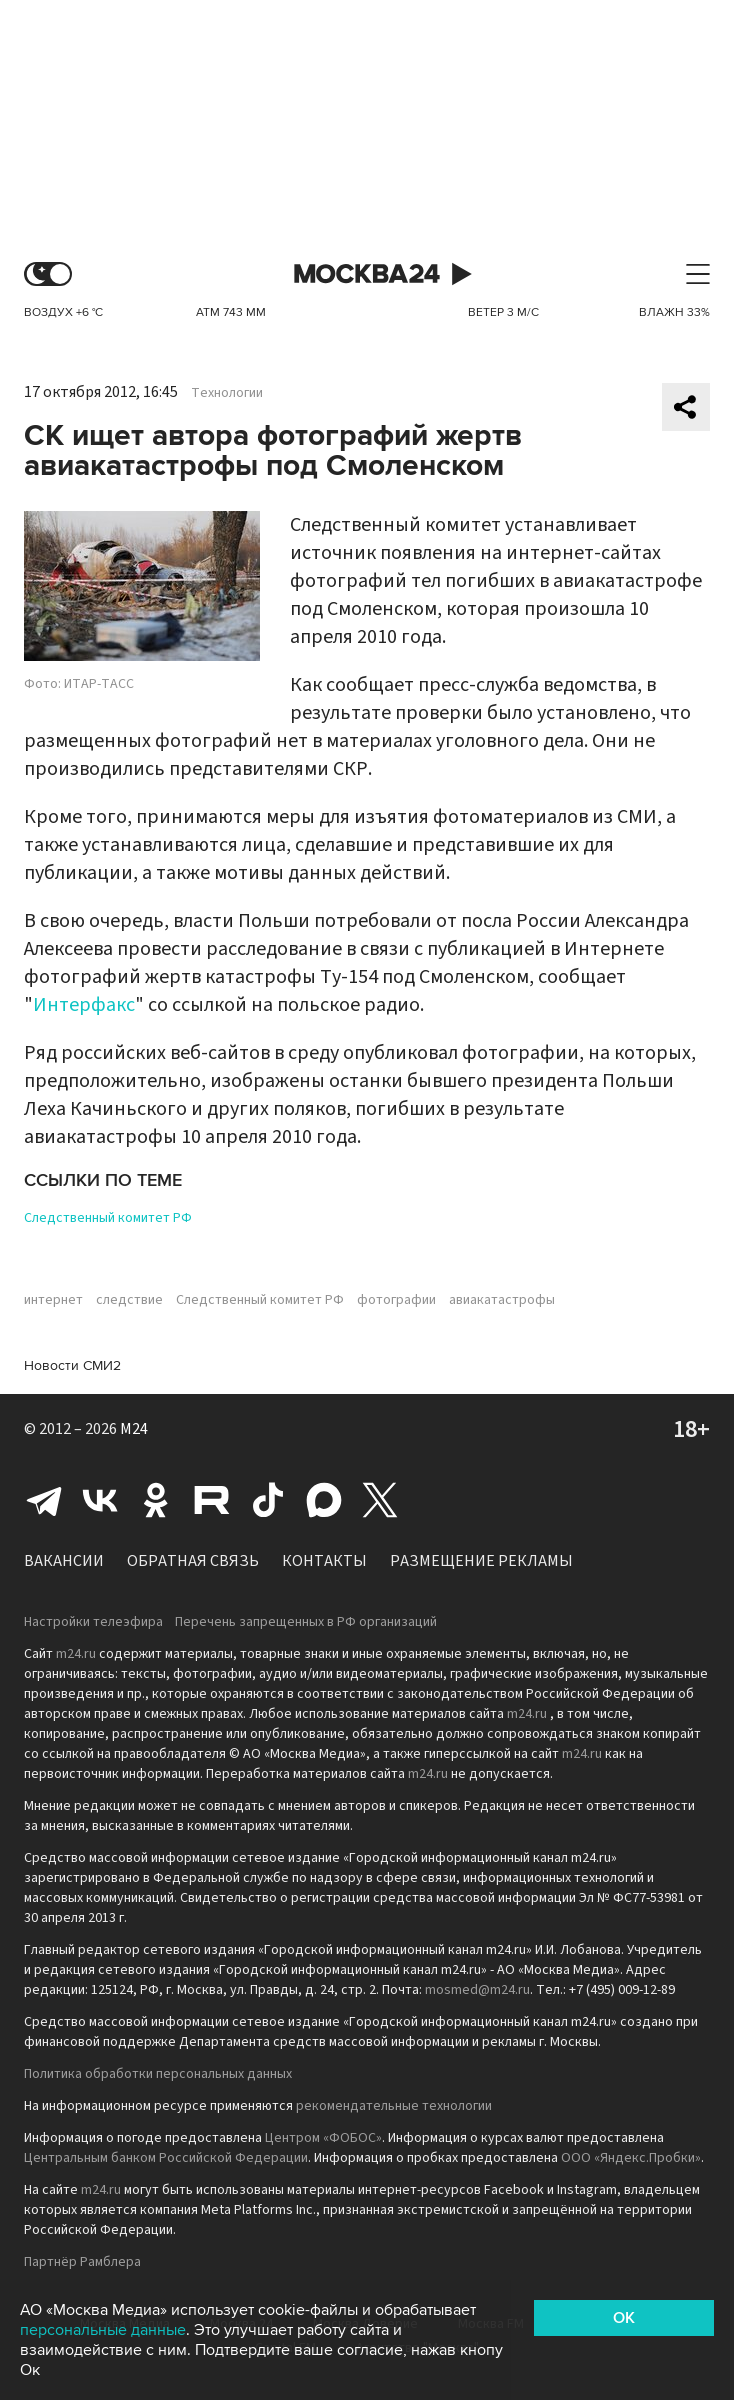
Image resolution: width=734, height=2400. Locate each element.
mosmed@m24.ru (477, 1990)
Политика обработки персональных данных (158, 2074)
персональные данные (103, 2330)
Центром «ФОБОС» (323, 2138)
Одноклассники (156, 1500)
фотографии (396, 1300)
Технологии (227, 393)
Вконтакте (100, 1500)
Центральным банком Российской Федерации (166, 2158)
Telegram (44, 1500)
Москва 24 (367, 274)
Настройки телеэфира (93, 1622)
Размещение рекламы (481, 1561)
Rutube (212, 1500)
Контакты (324, 1561)
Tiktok (268, 1500)
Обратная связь (193, 1561)
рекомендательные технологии (394, 2106)
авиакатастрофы (502, 1300)
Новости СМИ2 (72, 1365)
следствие (129, 1300)
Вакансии (64, 1561)
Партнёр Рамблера (82, 2262)
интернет (53, 1300)
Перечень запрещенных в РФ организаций (306, 1622)
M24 (134, 1429)
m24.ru (76, 1654)
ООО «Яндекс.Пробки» (631, 2158)
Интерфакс (84, 1005)
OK (624, 2318)
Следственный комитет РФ (108, 1218)
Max (324, 1500)
